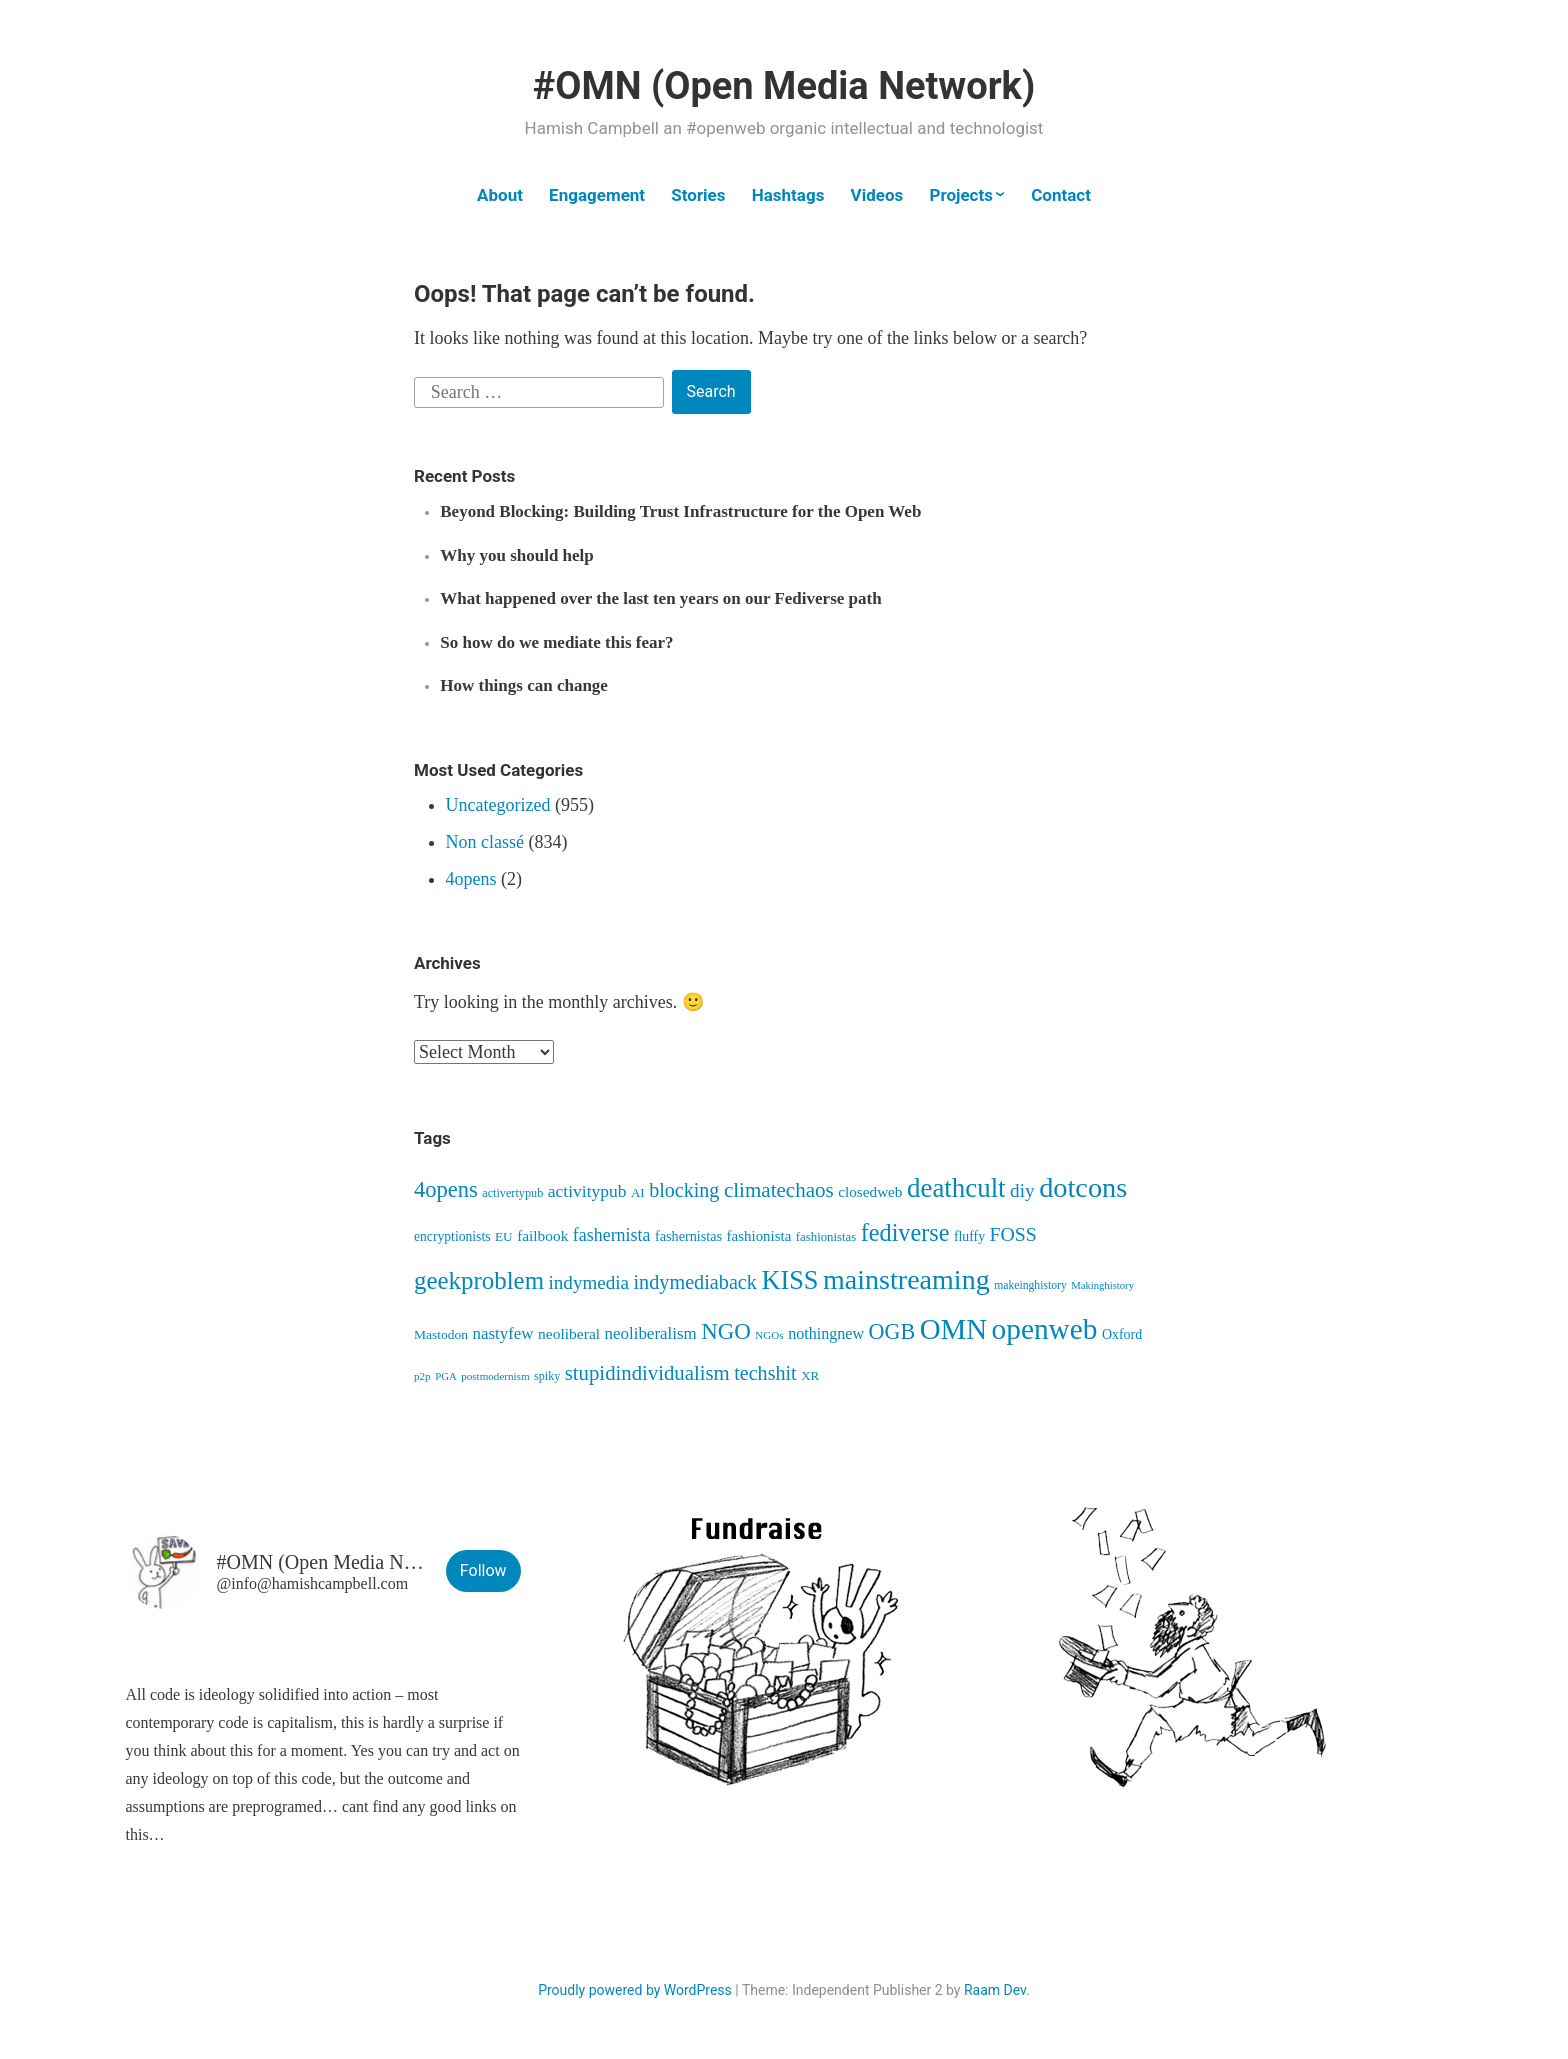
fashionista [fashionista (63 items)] (759, 1236)
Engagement (597, 195)
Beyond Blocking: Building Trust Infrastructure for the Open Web (680, 511)
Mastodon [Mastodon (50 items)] (441, 1334)
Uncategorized (498, 805)
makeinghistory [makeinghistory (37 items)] (1030, 1285)
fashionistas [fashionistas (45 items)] (826, 1237)
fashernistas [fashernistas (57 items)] (688, 1236)
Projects (960, 195)
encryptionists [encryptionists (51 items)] (452, 1236)
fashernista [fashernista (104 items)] (612, 1235)
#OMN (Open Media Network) (784, 86)
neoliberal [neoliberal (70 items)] (569, 1333)
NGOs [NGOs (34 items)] (769, 1335)
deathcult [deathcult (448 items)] (956, 1188)
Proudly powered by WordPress (635, 1990)
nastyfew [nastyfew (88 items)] (503, 1333)
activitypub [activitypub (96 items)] (587, 1191)
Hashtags (788, 195)
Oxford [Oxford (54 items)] (1122, 1334)
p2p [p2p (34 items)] (422, 1376)
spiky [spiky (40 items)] (547, 1376)
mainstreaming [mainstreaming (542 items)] (906, 1279)
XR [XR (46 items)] (810, 1375)
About (500, 195)
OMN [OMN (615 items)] (953, 1329)
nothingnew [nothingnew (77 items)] (826, 1333)
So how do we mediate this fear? (556, 642)
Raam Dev (995, 1990)
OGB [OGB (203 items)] (892, 1331)
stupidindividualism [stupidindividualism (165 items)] (647, 1372)
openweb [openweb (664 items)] (1045, 1329)
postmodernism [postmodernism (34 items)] (495, 1376)
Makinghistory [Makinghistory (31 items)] (1102, 1285)
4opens (471, 879)
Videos (877, 195)
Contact (1061, 195)
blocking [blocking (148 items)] (684, 1190)
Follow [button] (483, 1570)
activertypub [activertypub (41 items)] (512, 1193)
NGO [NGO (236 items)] (726, 1331)
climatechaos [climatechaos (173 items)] (779, 1190)
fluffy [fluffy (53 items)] (969, 1236)
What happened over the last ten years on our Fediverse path (660, 598)
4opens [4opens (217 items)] (446, 1189)
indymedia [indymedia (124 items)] (589, 1282)
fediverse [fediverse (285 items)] (905, 1232)
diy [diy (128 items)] (1022, 1190)
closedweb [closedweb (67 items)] (870, 1191)
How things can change (524, 685)
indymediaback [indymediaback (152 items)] (695, 1282)
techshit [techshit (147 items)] (765, 1373)
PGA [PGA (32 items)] (446, 1376)
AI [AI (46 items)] (638, 1192)
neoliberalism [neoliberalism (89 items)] (651, 1333)
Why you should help (517, 555)
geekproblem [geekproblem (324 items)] (479, 1280)
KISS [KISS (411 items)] (789, 1280)
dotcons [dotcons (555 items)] (1083, 1187)
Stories (698, 195)
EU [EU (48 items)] (504, 1236)
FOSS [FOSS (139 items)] (1013, 1234)
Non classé (485, 842)
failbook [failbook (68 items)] (542, 1235)
